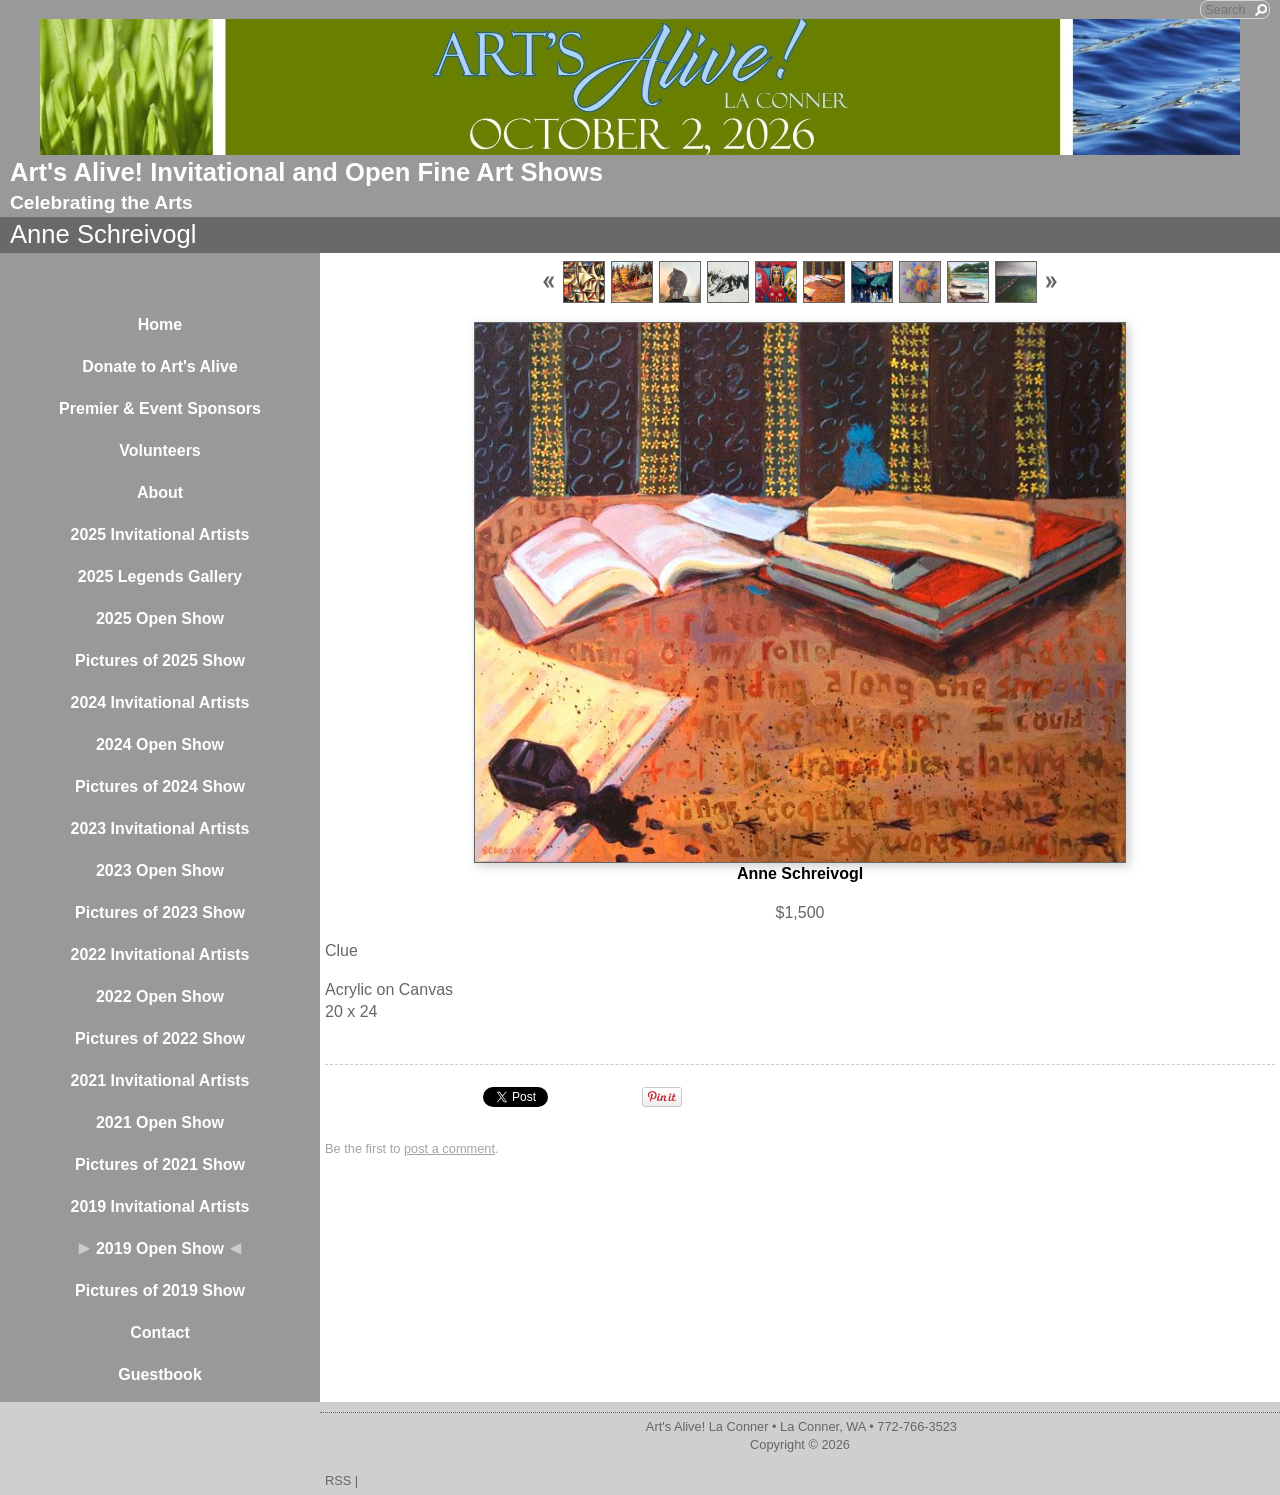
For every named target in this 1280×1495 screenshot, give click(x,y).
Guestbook (160, 1374)
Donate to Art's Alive (160, 366)
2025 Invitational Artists (159, 534)
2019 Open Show (160, 1248)
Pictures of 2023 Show (160, 912)
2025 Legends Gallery (160, 576)
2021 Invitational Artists (159, 1080)
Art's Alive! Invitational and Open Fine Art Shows (306, 172)
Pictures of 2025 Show (160, 660)
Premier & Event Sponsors (160, 408)
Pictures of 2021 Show (160, 1164)
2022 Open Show (160, 996)
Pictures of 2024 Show (160, 786)
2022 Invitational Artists (159, 954)
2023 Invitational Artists (159, 828)
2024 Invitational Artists (159, 702)
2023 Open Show (160, 870)
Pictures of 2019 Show (160, 1290)
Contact (160, 1332)
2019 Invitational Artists (159, 1206)
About (160, 492)
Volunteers (160, 450)
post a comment (449, 1148)
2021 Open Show (160, 1122)
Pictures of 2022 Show (160, 1038)
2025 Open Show (160, 618)
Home (160, 324)
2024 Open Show (160, 744)
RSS (338, 1480)
